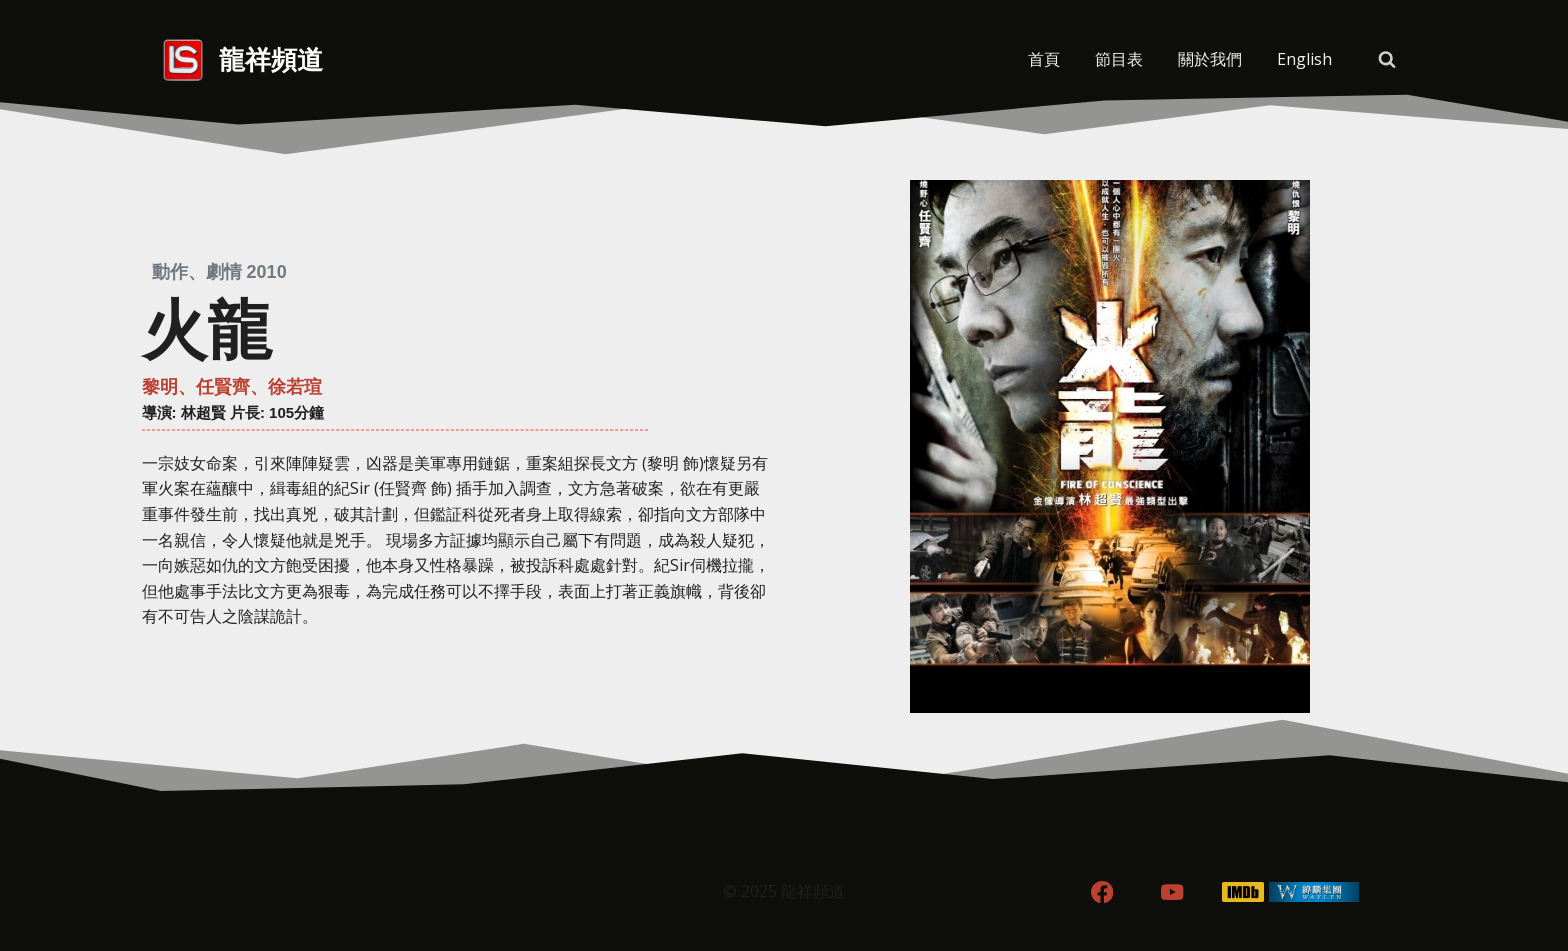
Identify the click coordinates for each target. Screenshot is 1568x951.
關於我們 (1210, 59)
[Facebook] (1101, 892)
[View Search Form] (1387, 60)
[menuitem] (1304, 60)
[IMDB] (1243, 892)
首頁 (1044, 59)
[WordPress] (1314, 892)
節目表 (1119, 59)
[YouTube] (1172, 892)
